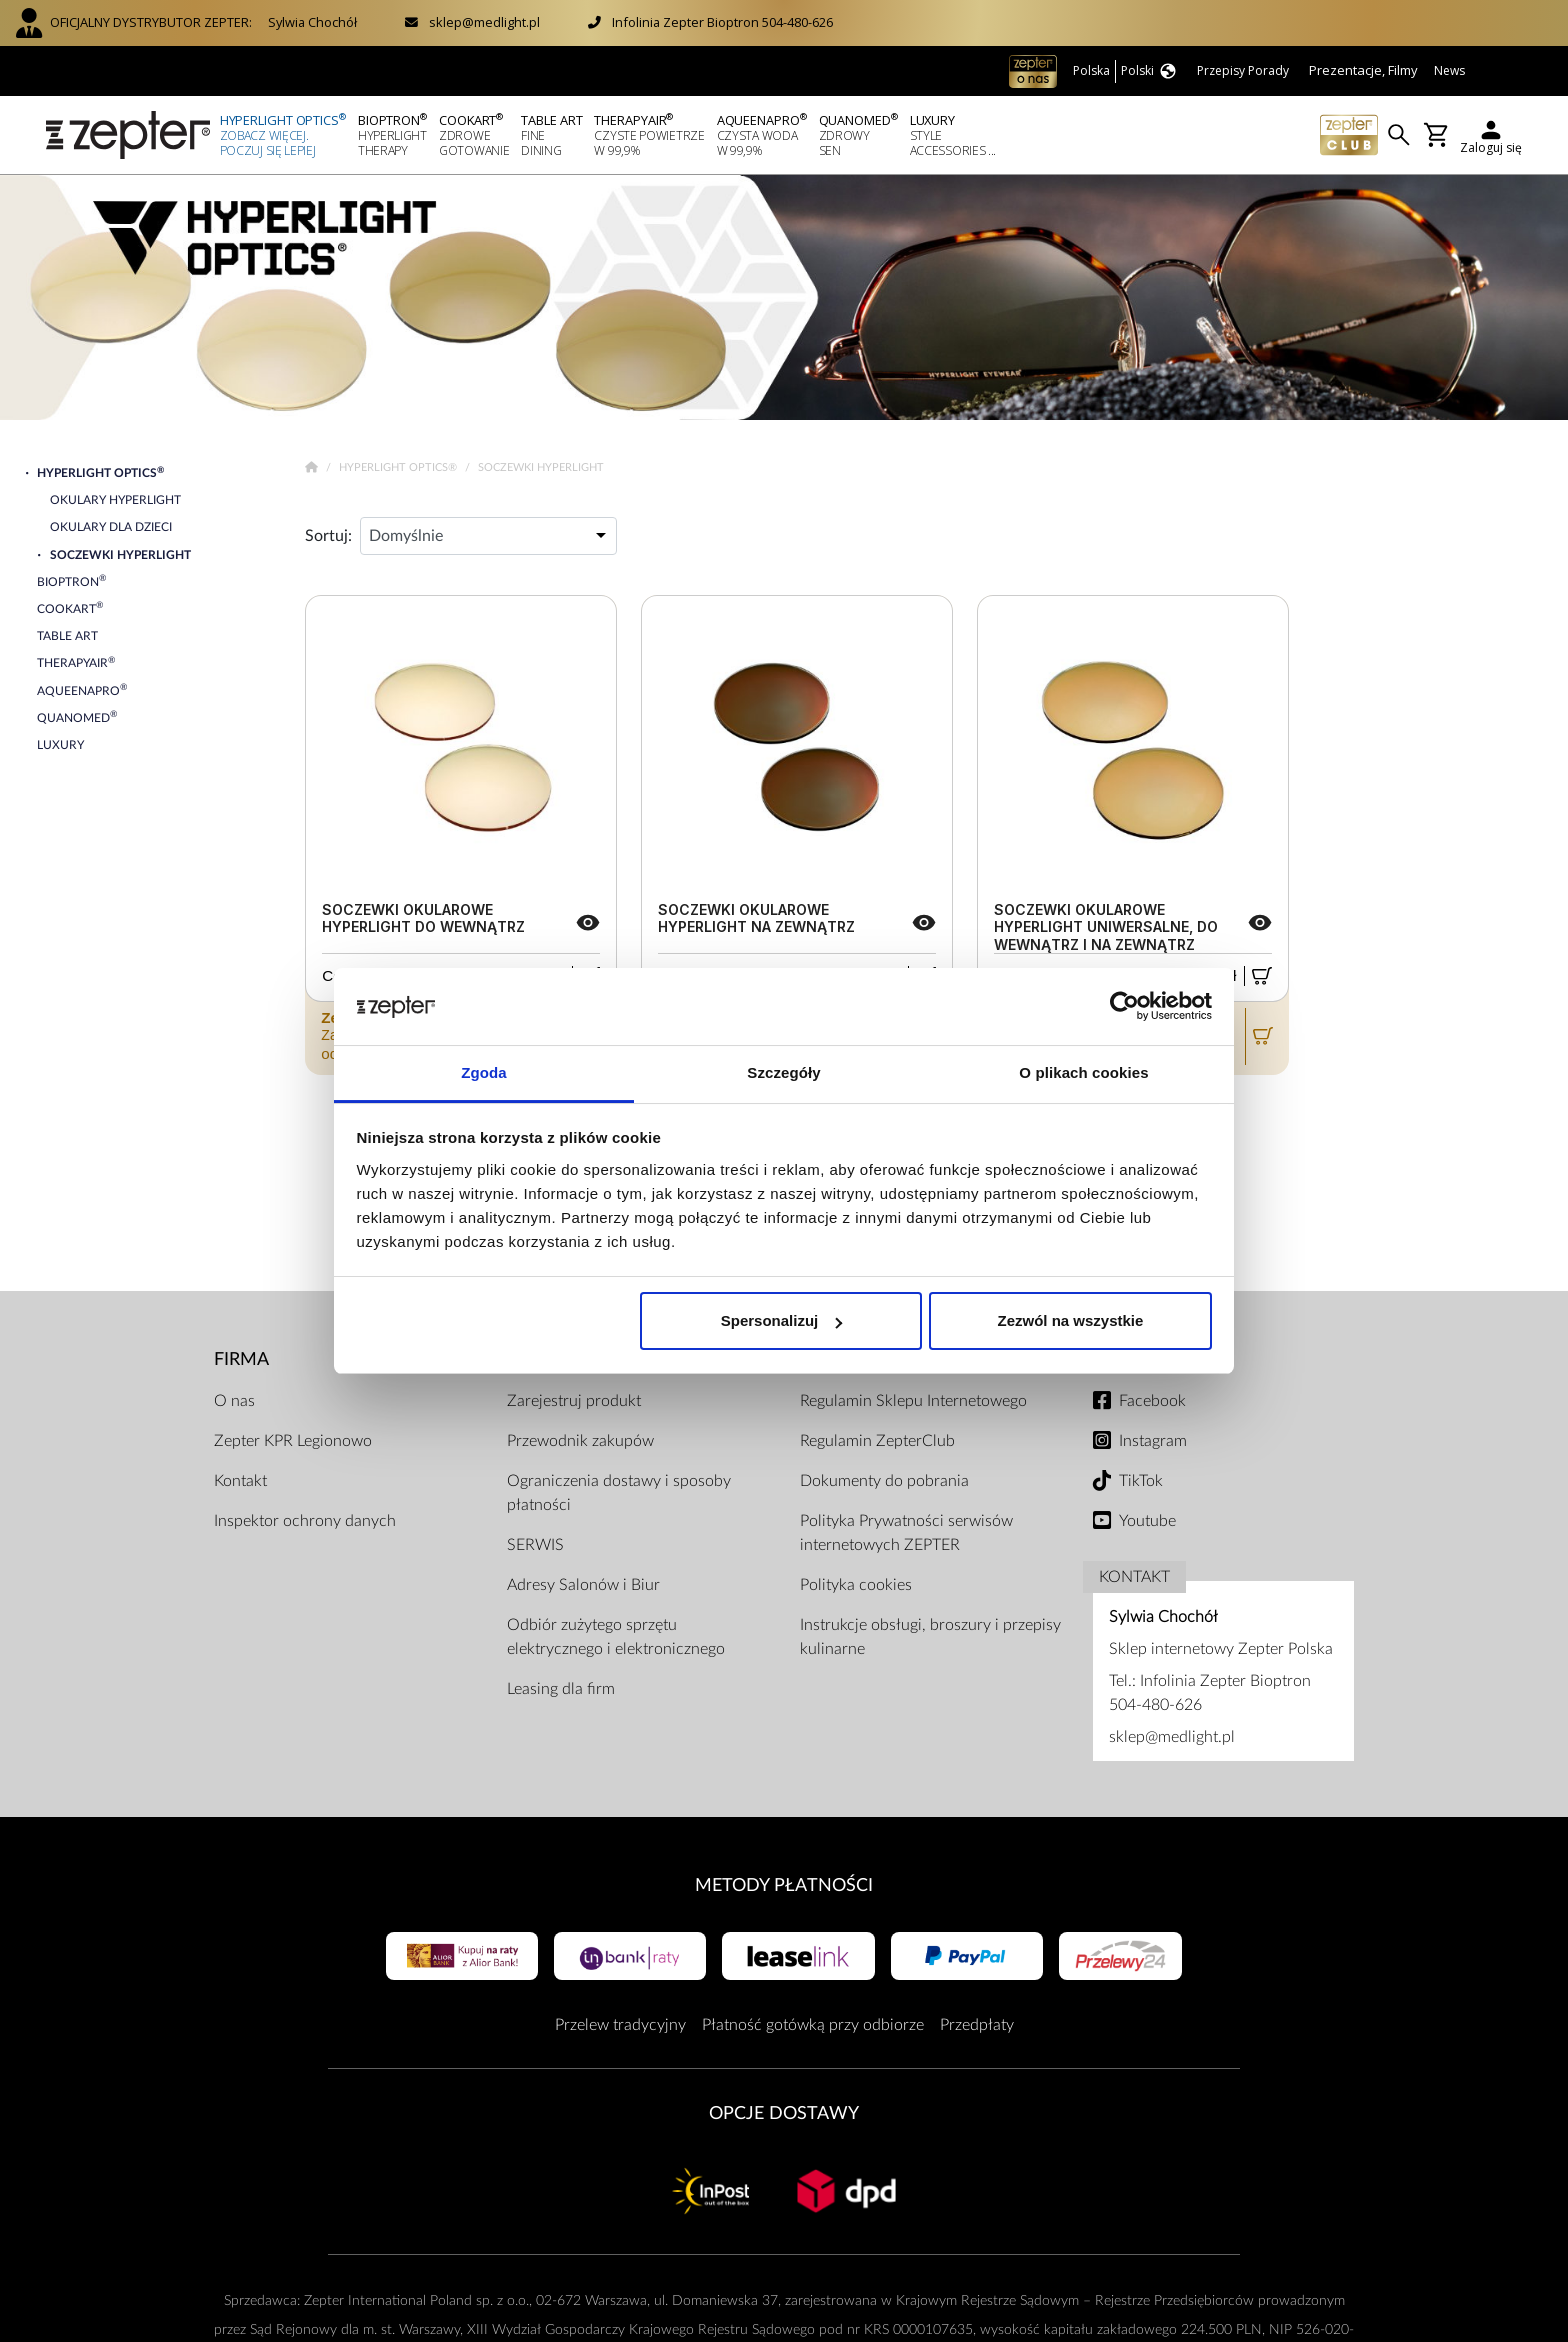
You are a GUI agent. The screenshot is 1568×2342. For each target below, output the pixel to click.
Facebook (1152, 1401)
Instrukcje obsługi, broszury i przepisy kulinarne (930, 1637)
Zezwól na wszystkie (1070, 1320)
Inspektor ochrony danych (305, 1521)
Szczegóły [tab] (783, 1072)
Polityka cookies (856, 1585)
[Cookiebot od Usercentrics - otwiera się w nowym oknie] (1124, 1007)
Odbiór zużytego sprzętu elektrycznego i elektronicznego (616, 1637)
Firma (241, 1359)
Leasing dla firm (561, 1689)
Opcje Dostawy (784, 2113)
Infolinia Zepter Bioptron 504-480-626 (722, 22)
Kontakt (240, 1481)
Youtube (1147, 1521)
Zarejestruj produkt (574, 1401)
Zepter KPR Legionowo (293, 1441)
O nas (234, 1401)
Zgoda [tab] (484, 1072)
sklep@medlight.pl (484, 22)
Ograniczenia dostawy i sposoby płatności (619, 1493)
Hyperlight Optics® (399, 467)
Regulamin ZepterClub (877, 1441)
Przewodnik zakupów (580, 1441)
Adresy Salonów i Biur (583, 1585)
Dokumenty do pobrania (884, 1481)
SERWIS (535, 1545)
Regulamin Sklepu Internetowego (913, 1401)
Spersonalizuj (782, 1320)
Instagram (1153, 1441)
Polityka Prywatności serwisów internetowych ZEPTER (906, 1533)
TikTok (1141, 1481)
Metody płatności (784, 1885)
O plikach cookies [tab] (1083, 1072)
